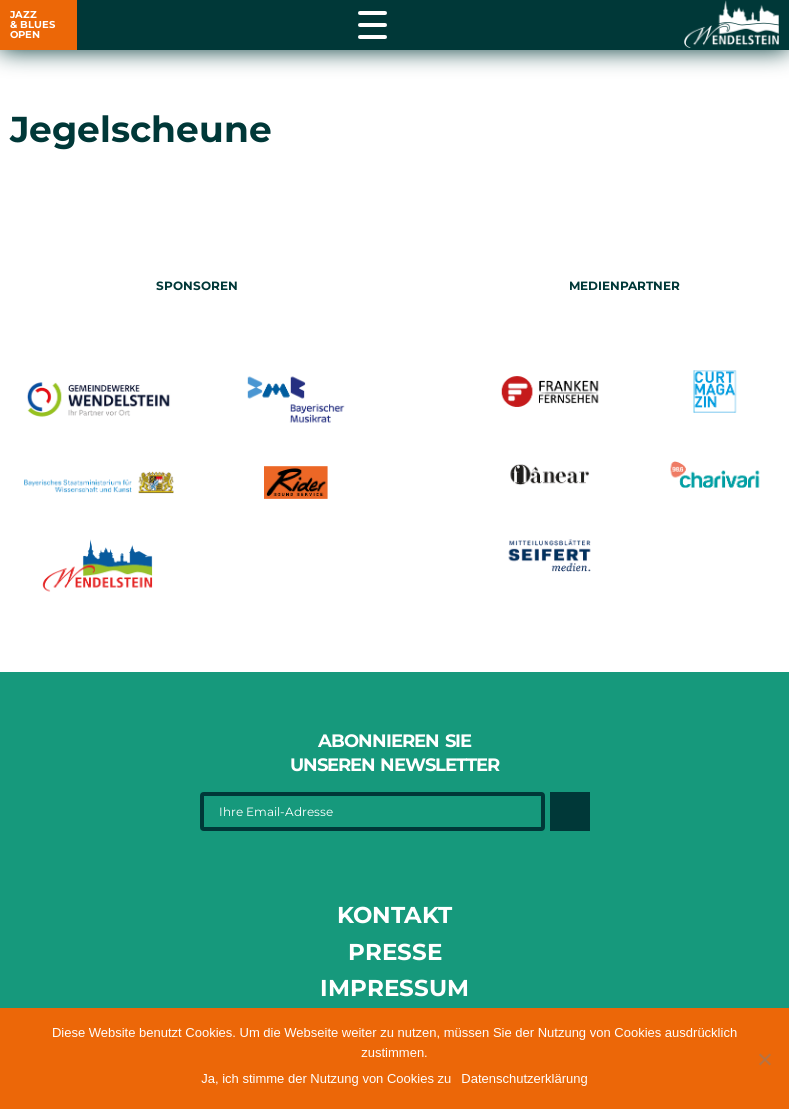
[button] (764, 1059)
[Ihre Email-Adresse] (373, 811)
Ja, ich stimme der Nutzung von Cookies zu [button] (326, 1078)
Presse (395, 952)
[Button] (569, 811)
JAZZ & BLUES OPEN (32, 24)
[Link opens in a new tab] (729, 25)
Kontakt (394, 915)
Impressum (394, 988)
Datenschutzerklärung (524, 1078)
